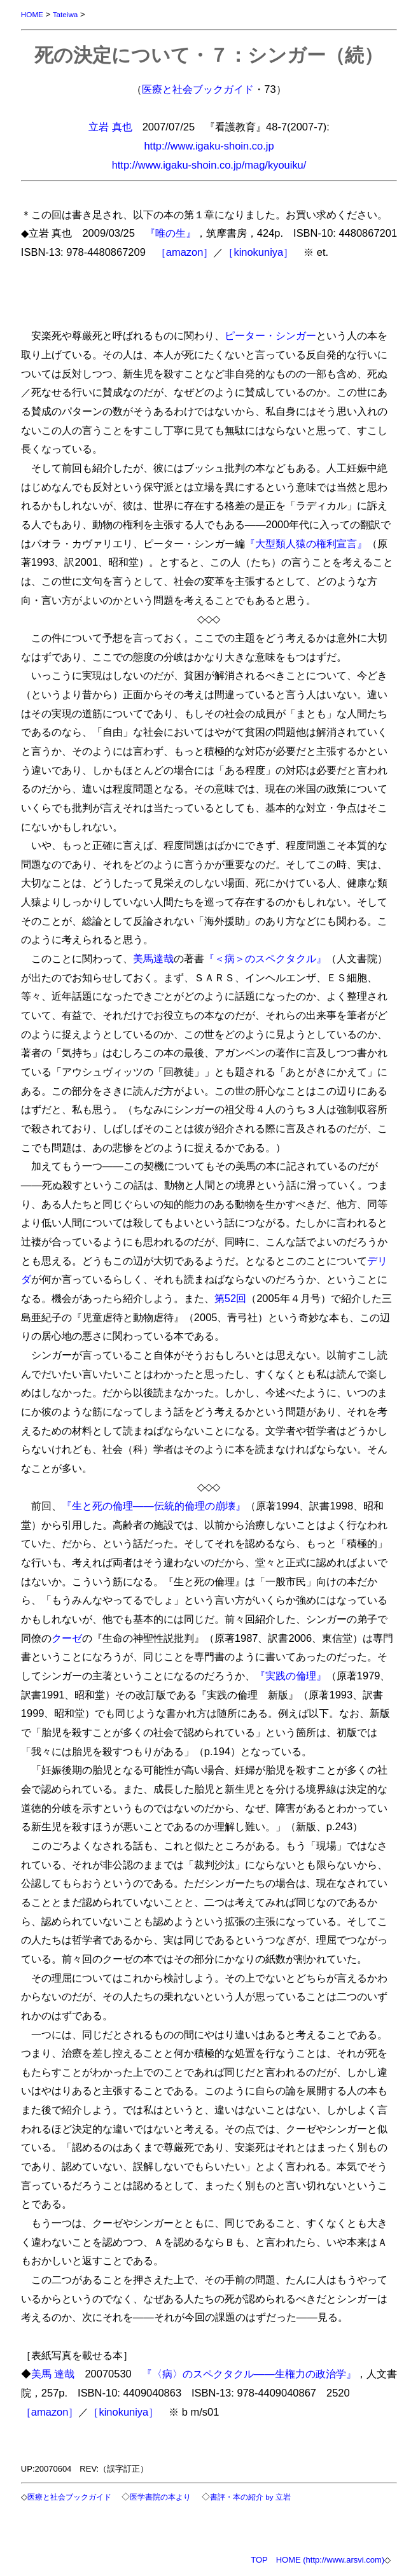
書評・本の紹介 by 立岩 (250, 2497)
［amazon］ (185, 252)
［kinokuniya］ (258, 252)
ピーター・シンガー (270, 335)
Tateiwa (65, 14)
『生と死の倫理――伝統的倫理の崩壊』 (154, 1505)
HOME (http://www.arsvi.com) (330, 2560)
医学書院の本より (160, 2497)
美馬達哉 (153, 958)
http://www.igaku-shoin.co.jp (209, 145)
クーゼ (67, 1638)
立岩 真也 (110, 126)
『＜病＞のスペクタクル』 (265, 958)
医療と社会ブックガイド (198, 89)
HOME (32, 14)
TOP (259, 2560)
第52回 (230, 1298)
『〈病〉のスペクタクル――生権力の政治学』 (249, 2373)
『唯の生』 (170, 233)
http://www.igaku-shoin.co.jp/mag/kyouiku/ (209, 165)
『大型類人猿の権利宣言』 (306, 543)
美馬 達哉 (53, 2373)
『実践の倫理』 (290, 1675)
